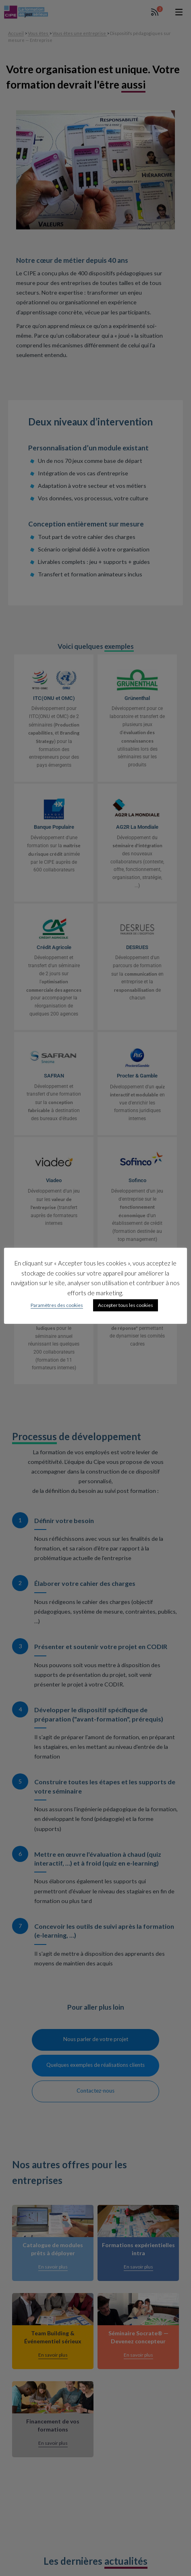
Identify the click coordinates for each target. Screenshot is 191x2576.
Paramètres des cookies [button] (57, 1305)
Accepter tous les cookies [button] (126, 1305)
